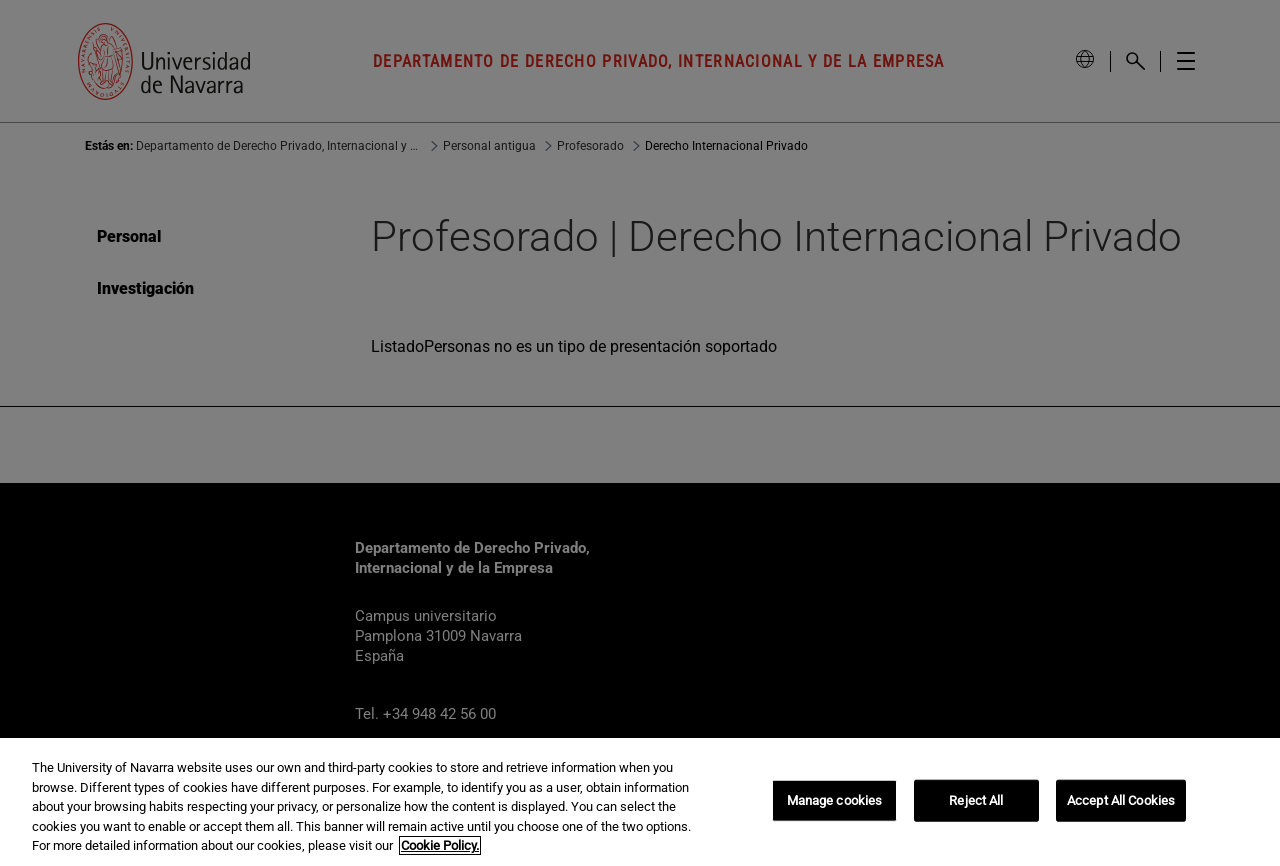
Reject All (976, 800)
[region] (640, 802)
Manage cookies (835, 800)
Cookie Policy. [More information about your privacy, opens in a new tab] (440, 845)
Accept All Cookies (1121, 800)
